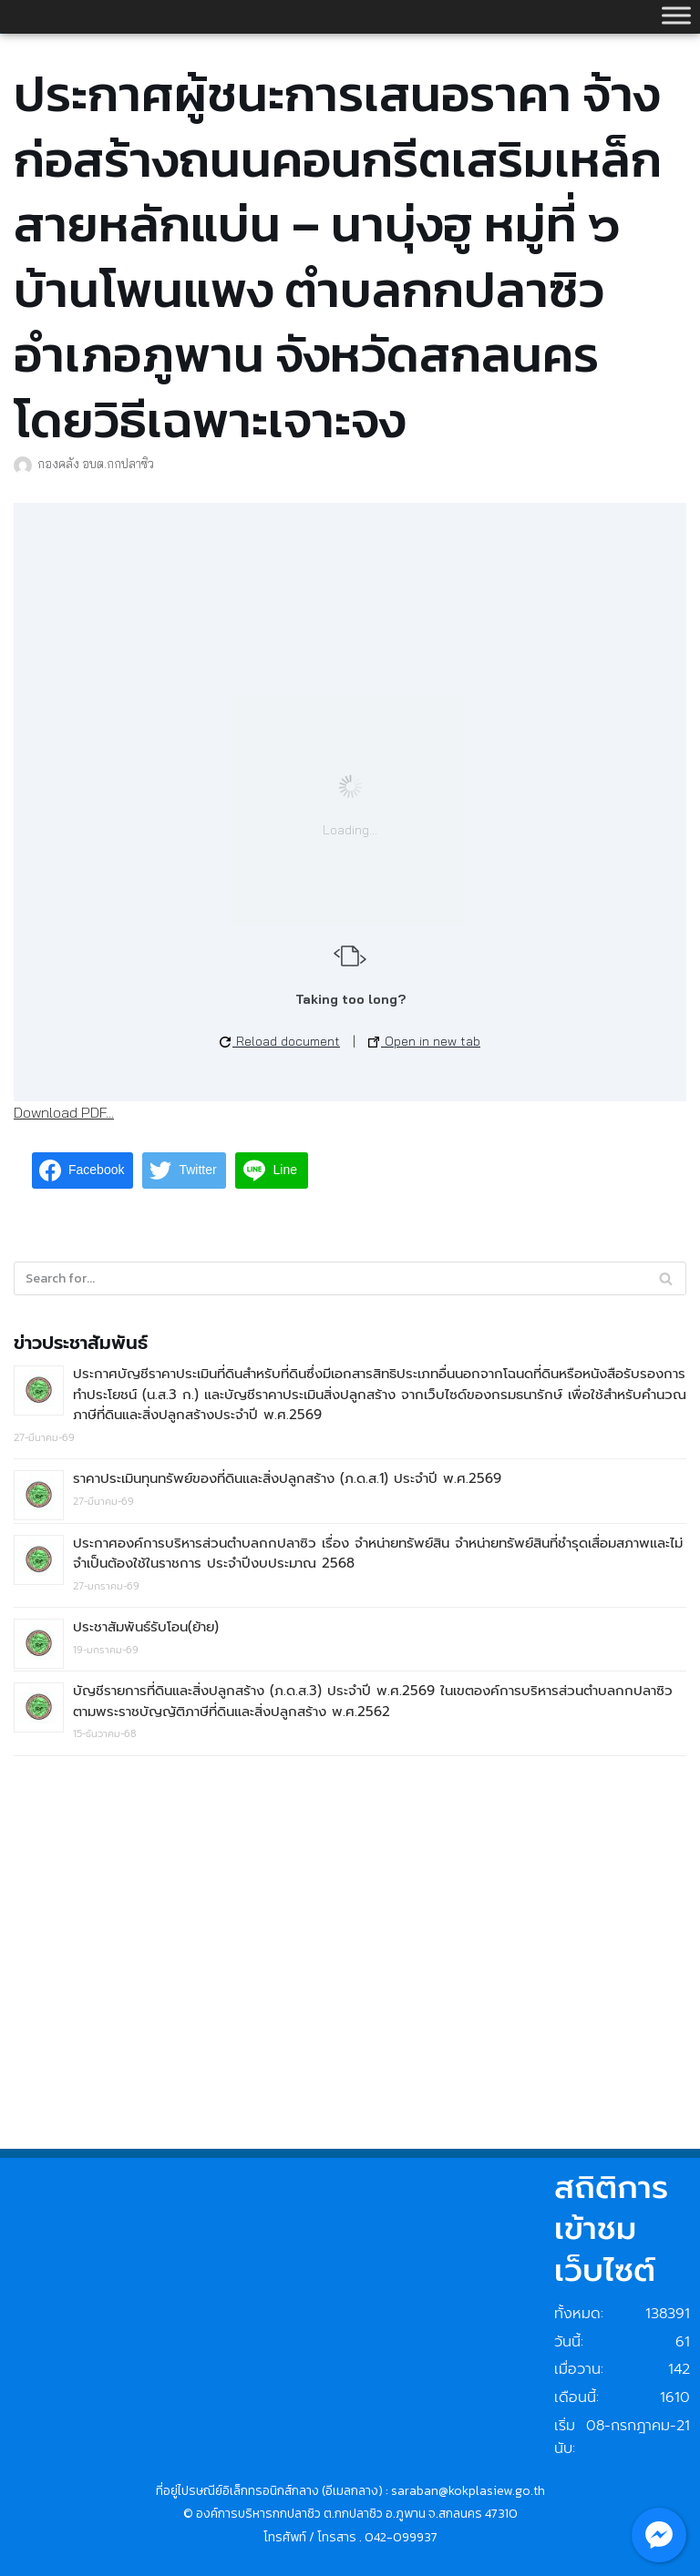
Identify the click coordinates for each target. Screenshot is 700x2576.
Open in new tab (424, 1041)
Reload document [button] (280, 1041)
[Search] (665, 1278)
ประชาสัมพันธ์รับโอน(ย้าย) (146, 1627)
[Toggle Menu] (676, 15)
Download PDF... (64, 1112)
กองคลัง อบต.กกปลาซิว (95, 463)
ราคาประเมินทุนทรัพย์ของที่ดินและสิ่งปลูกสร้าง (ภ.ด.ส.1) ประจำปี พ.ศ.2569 (287, 1478)
